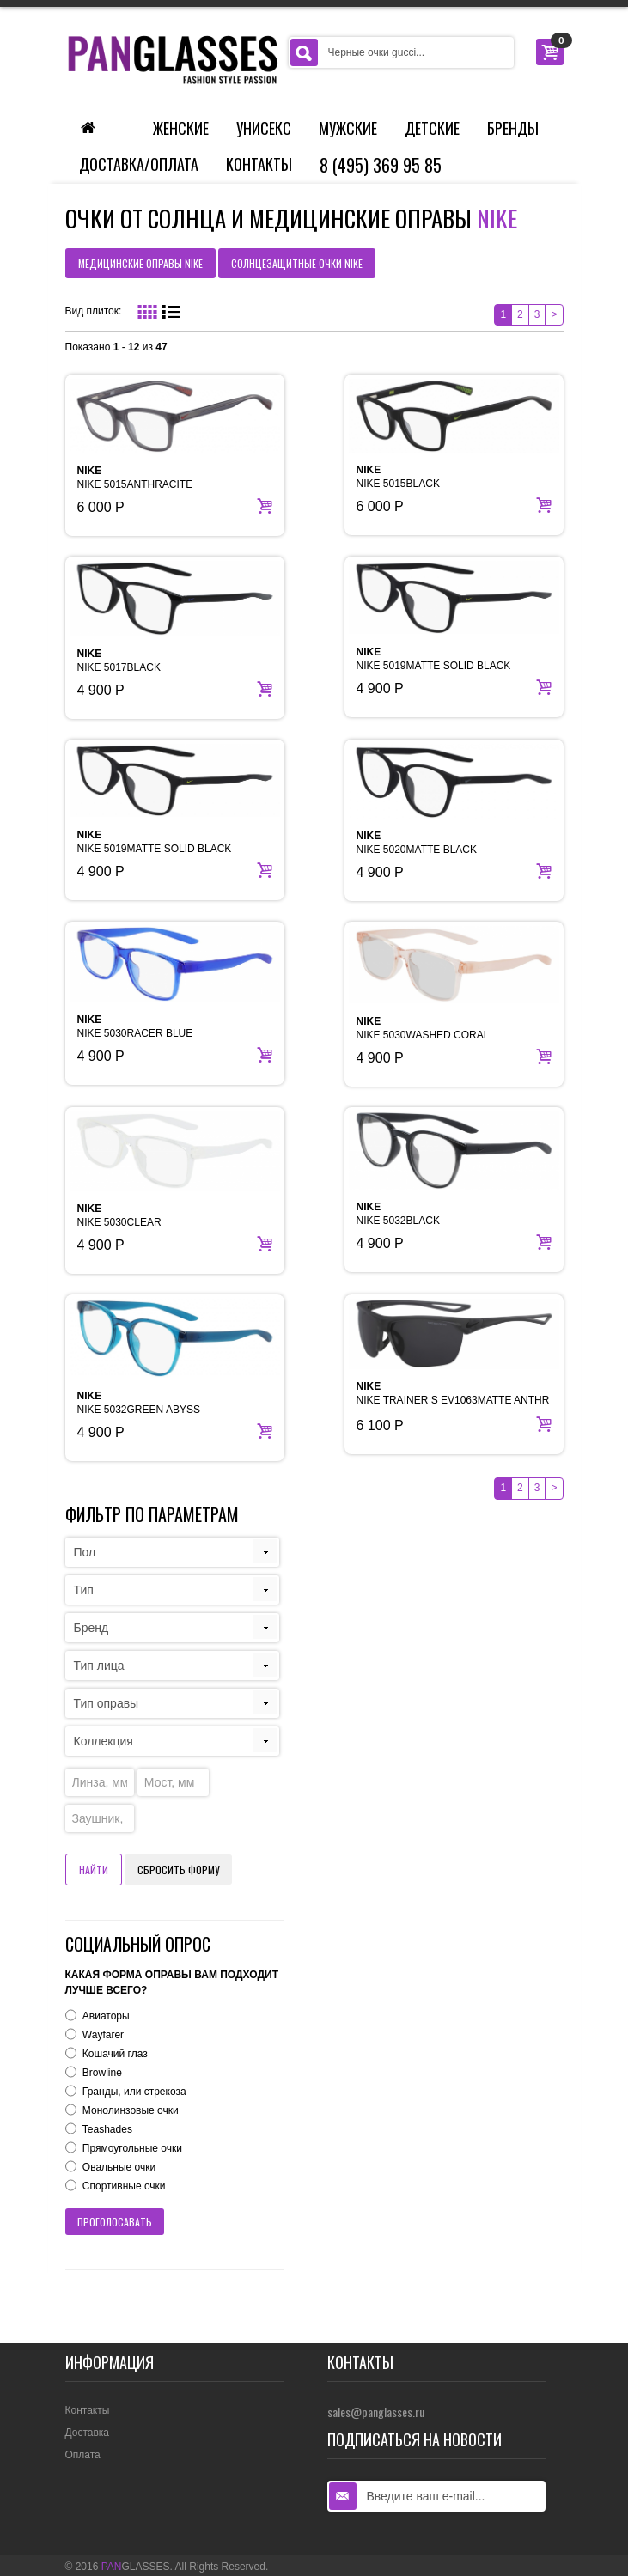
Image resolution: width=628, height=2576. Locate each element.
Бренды (513, 128)
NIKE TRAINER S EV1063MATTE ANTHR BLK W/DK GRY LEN (453, 1400)
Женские (181, 128)
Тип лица (99, 1665)
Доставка (87, 2433)
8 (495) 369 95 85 (381, 165)
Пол (85, 1552)
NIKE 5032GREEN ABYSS (138, 1403)
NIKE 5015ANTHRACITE (135, 477)
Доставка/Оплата (138, 164)
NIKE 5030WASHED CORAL (423, 1028)
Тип (84, 1590)
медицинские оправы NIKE (140, 263)
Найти (93, 1869)
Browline (102, 2073)
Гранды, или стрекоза (134, 2092)
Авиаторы (106, 2016)
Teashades (107, 2129)
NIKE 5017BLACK (119, 660)
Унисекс (263, 128)
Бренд (91, 1628)
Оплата (83, 2455)
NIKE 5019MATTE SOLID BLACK (434, 659)
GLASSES (135, 2567)
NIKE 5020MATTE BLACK (417, 843)
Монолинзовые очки (130, 2110)
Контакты (259, 164)
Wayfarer (103, 2035)
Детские (432, 128)
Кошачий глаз (115, 2054)
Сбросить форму (178, 1869)
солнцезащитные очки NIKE (297, 263)
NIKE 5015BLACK (398, 477)
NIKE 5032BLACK (398, 1214)
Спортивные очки (124, 2186)
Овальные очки (118, 2167)
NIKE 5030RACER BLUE (135, 1026)
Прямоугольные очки (132, 2148)
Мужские (348, 128)
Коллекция (103, 1741)
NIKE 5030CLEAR (119, 1215)
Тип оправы (106, 1703)
